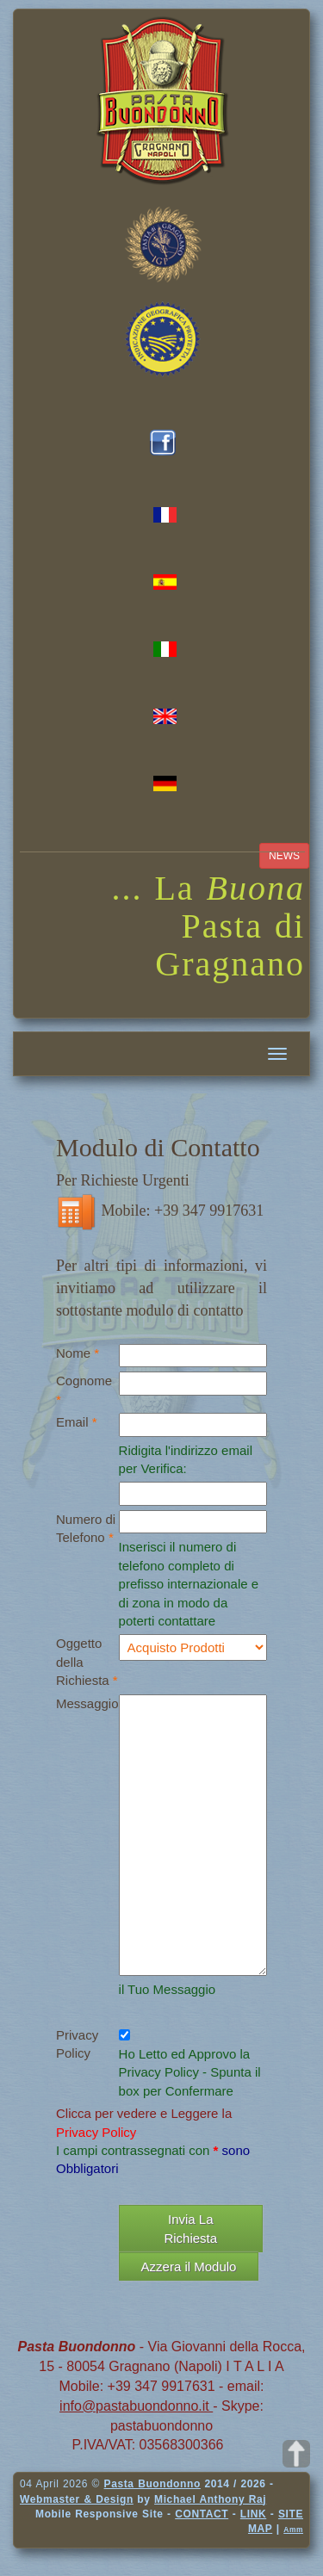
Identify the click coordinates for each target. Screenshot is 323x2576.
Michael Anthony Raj (210, 2499)
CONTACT (201, 2514)
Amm (293, 2529)
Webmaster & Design (77, 2499)
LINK (253, 2514)
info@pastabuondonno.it (136, 2406)
